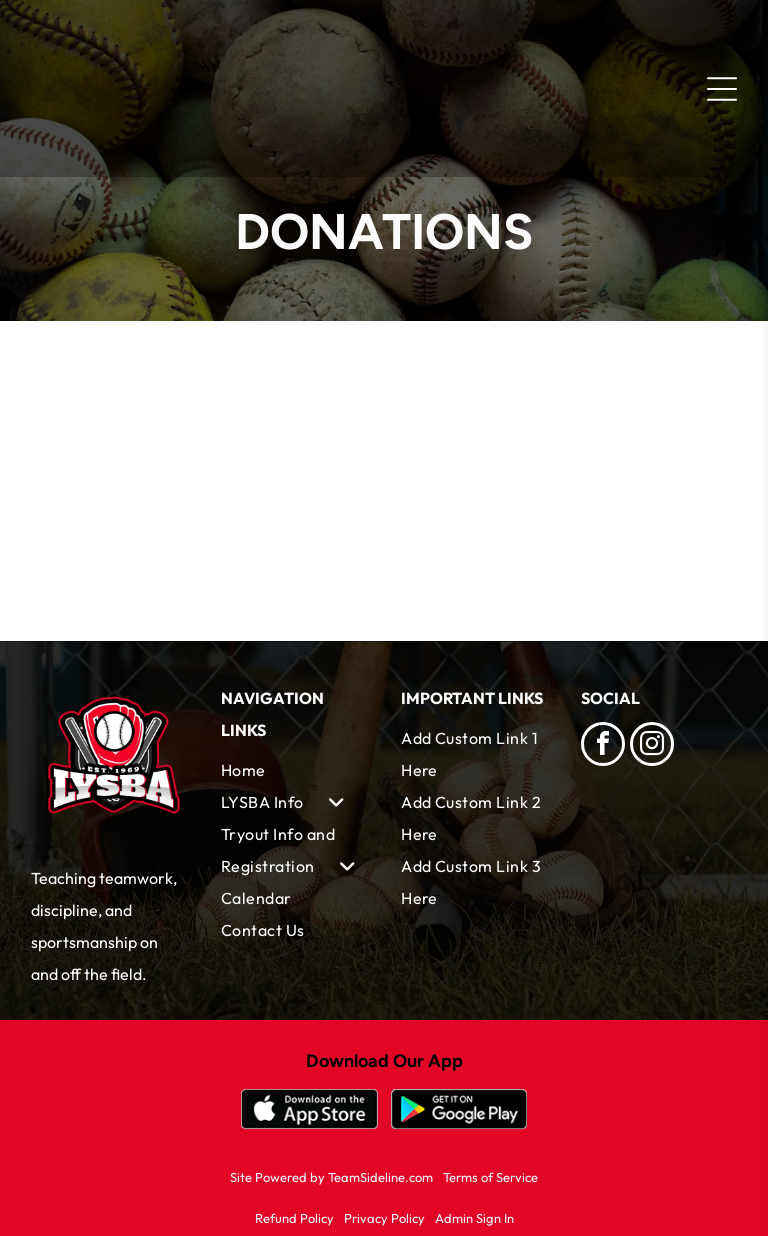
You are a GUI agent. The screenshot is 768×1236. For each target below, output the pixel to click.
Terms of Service (490, 1177)
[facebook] (603, 746)
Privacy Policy (384, 1218)
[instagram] (652, 746)
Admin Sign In (474, 1218)
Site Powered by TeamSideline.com (331, 1177)
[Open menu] (722, 89)
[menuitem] (294, 770)
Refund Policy (294, 1218)
